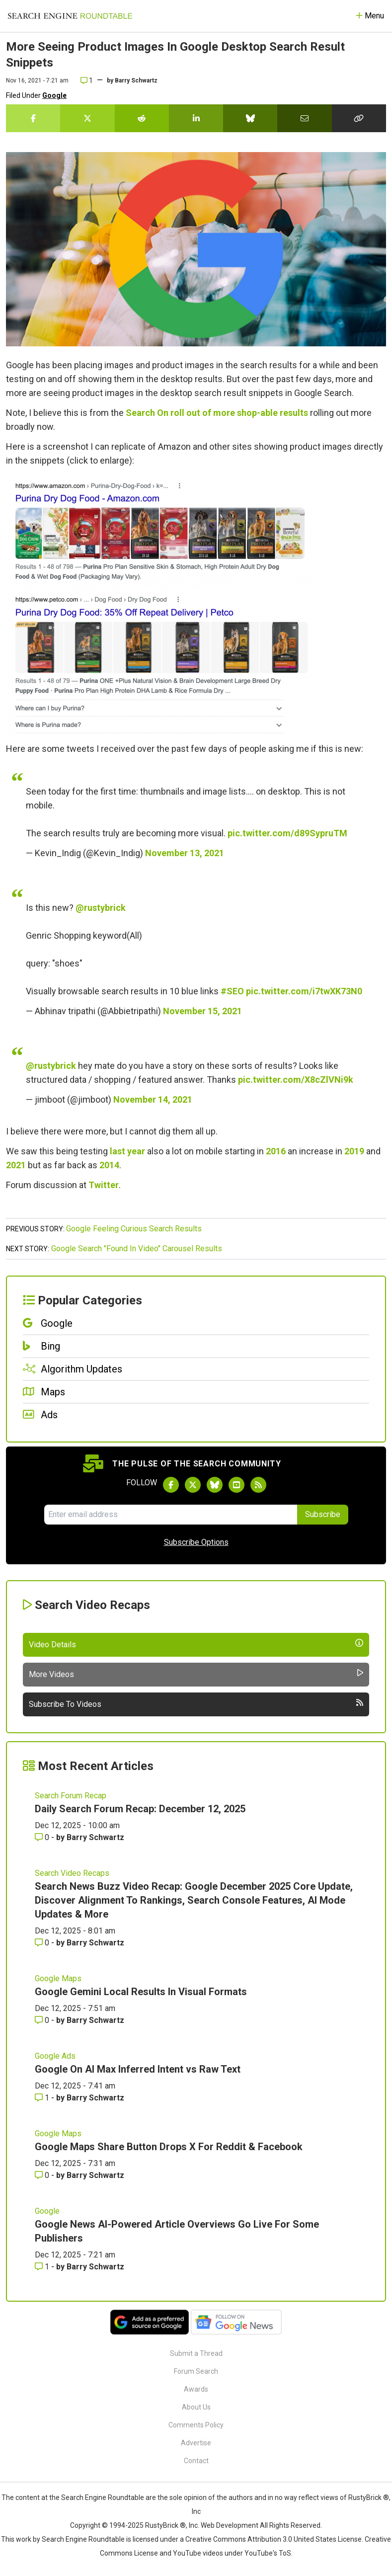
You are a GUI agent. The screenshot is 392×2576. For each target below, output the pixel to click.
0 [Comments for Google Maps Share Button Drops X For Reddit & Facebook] (43, 2175)
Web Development (229, 2525)
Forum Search (196, 2371)
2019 (354, 1151)
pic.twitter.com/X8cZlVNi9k (295, 1079)
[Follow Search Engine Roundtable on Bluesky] (215, 1485)
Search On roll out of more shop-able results (217, 412)
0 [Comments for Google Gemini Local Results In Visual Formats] (43, 2020)
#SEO (232, 991)
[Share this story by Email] (304, 118)
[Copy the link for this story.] (359, 118)
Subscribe (322, 1514)
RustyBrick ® (165, 2525)
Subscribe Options (196, 1542)
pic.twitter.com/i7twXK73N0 (304, 991)
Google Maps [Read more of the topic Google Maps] (58, 1978)
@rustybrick (101, 907)
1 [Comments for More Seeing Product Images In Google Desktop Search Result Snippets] (86, 80)
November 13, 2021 (184, 853)
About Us (196, 2407)
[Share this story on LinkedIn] (196, 118)
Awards (196, 2389)
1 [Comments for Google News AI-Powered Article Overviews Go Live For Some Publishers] (43, 2266)
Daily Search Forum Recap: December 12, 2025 (140, 1809)
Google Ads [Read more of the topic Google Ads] (55, 2056)
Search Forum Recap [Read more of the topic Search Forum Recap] (70, 1795)
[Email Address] (170, 1515)
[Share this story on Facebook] (33, 118)
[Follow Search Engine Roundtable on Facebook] (171, 1485)
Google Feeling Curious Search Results (134, 1228)
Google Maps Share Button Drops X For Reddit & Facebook (169, 2147)
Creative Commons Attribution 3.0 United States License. (274, 2539)
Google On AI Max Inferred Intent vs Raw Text (137, 2069)
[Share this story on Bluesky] (250, 118)
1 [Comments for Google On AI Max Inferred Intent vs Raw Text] (43, 2097)
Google (54, 95)
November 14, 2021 (152, 1099)
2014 (109, 1165)
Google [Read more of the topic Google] (47, 2211)
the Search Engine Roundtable (97, 2497)
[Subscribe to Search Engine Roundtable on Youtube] (236, 1485)
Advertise (196, 2443)
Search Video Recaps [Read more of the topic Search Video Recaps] (72, 1873)
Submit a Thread (196, 2353)
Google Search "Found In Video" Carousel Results (136, 1248)
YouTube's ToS (267, 2553)
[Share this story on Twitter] (87, 118)
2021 (16, 1165)
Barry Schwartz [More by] (136, 80)
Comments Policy (196, 2425)
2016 (276, 1151)
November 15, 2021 (202, 1011)
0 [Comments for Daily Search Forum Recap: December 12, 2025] (43, 1837)
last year (127, 1151)
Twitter (103, 1185)
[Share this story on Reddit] (142, 118)
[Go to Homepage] (70, 16)
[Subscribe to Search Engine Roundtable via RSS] (258, 1485)
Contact (196, 2461)
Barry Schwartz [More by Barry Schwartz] (95, 1837)
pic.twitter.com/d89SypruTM (287, 833)
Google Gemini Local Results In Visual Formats (141, 1992)
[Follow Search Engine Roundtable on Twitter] (193, 1485)
